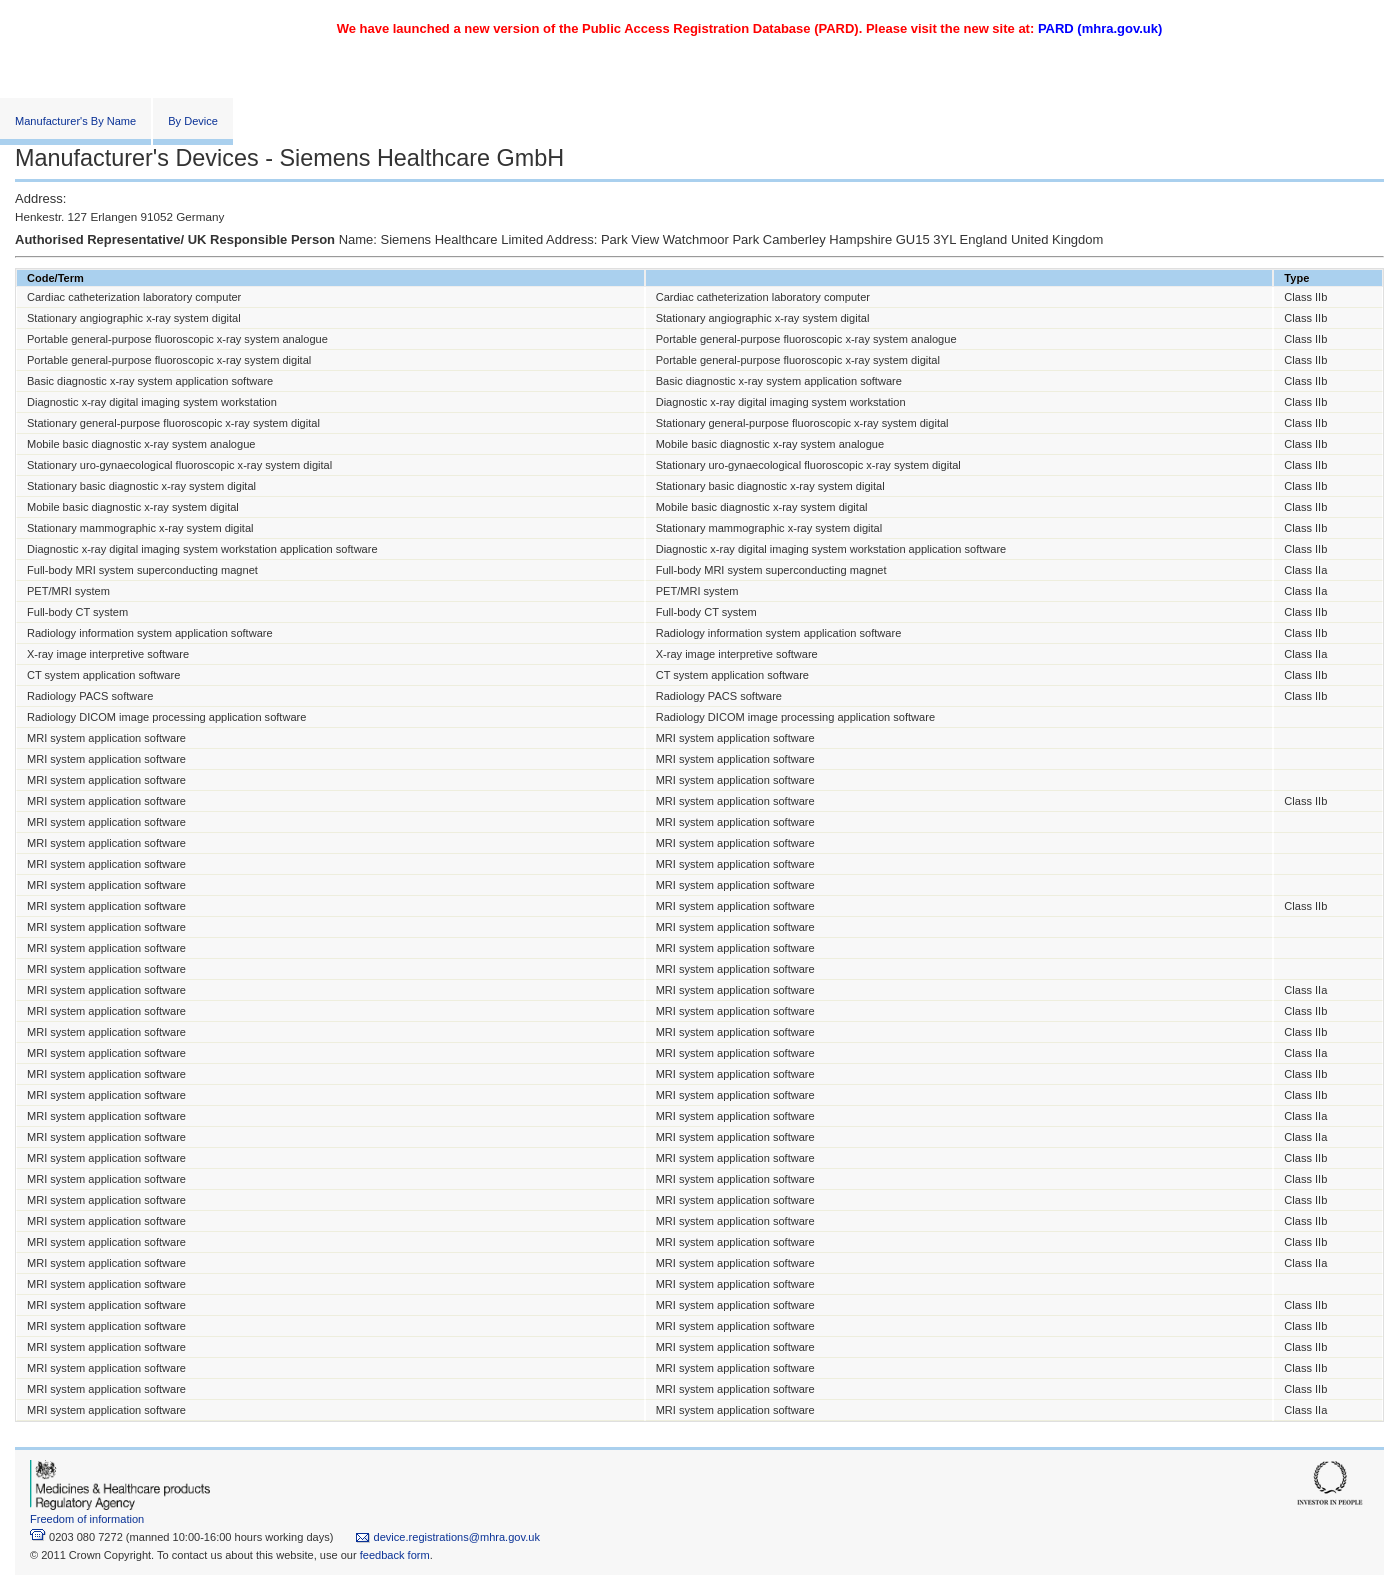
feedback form (395, 1555)
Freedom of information (87, 1519)
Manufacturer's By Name (75, 121)
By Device (193, 121)
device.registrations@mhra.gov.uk (447, 1537)
